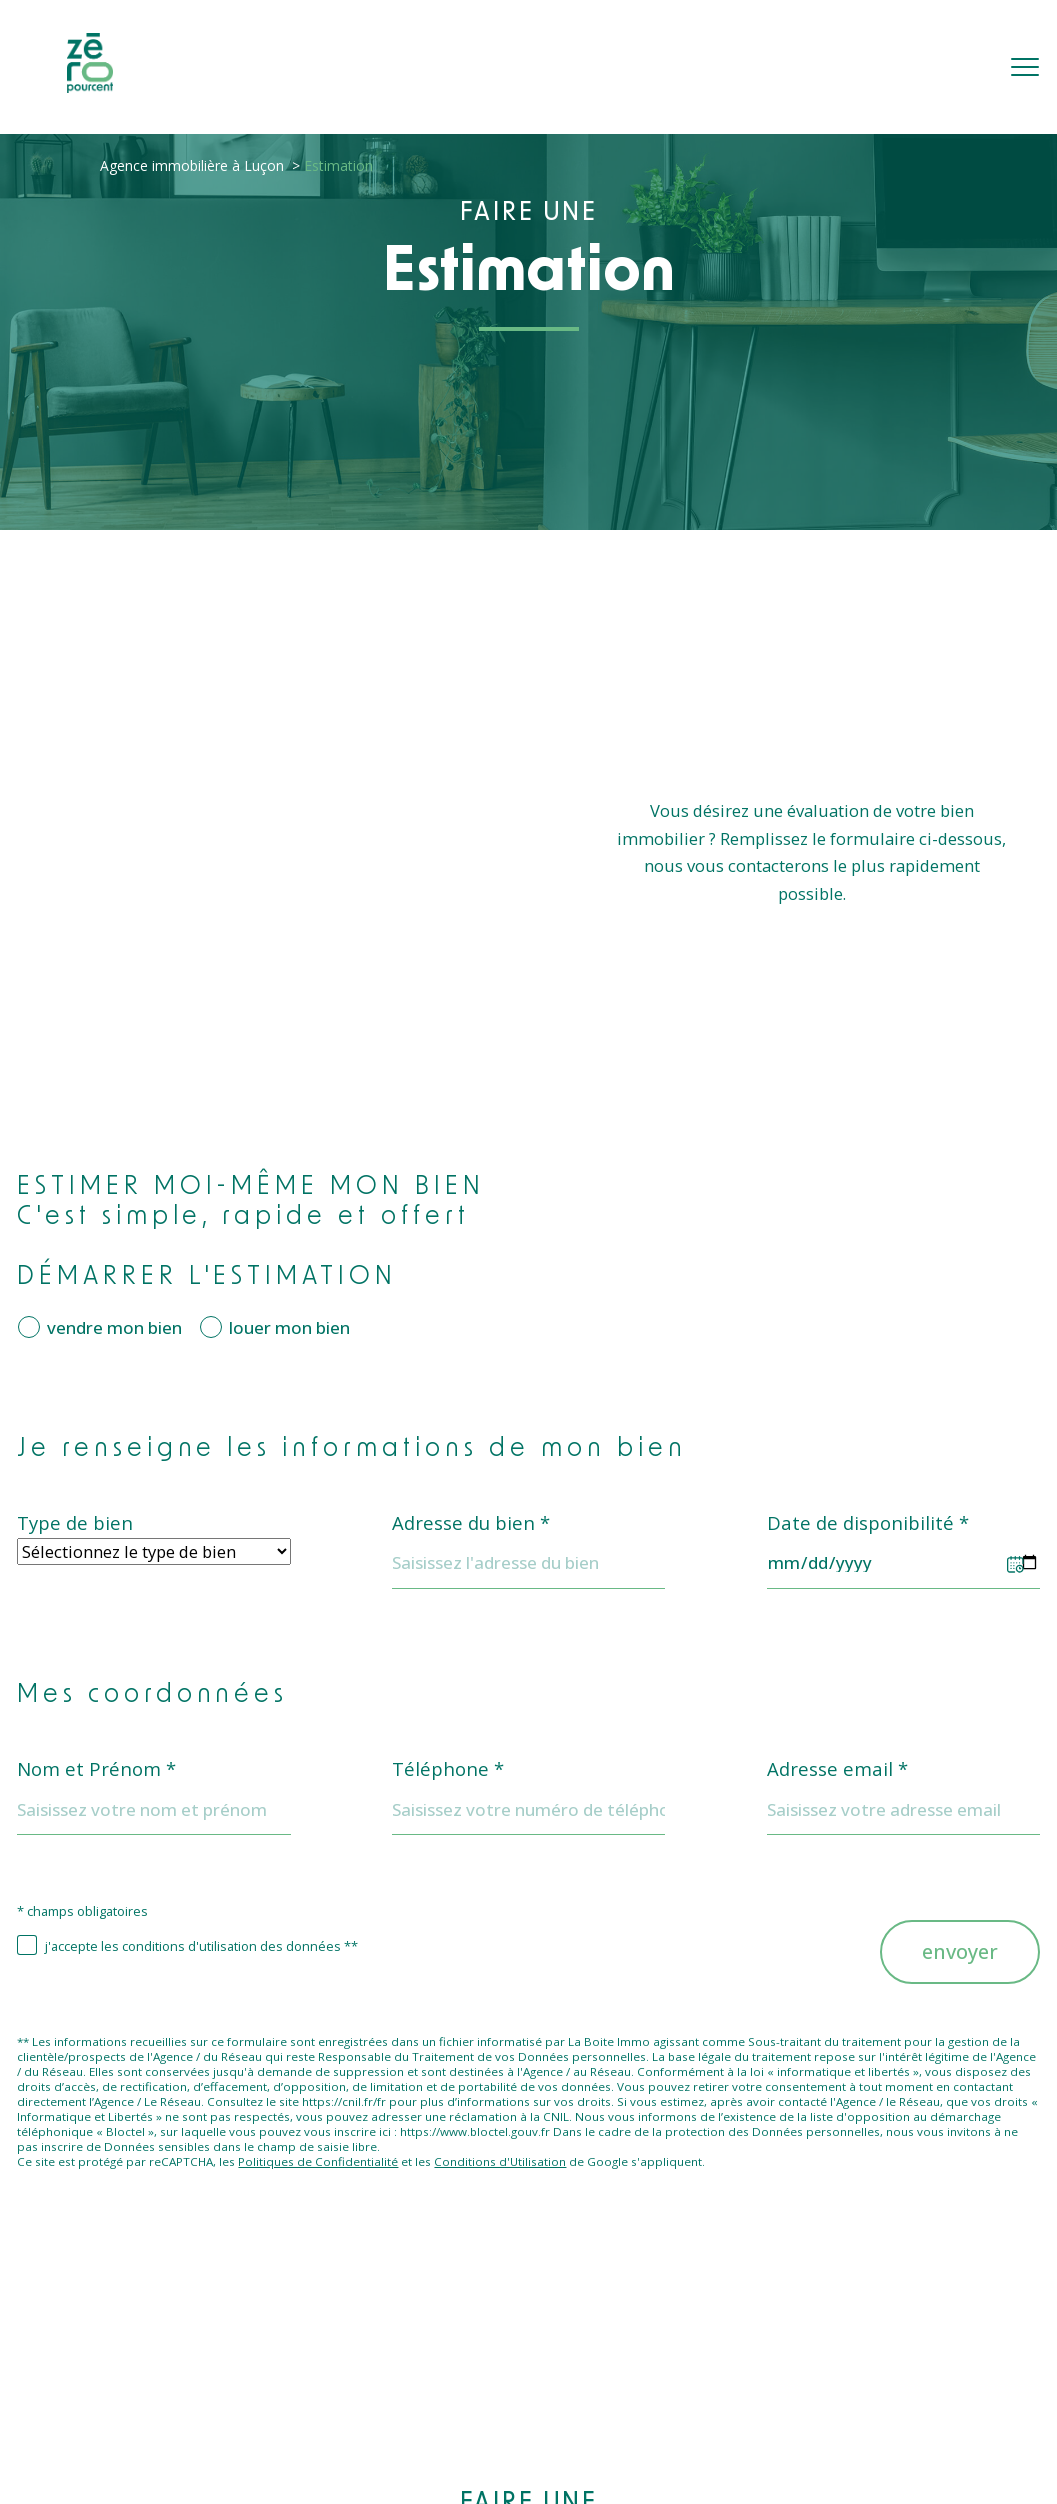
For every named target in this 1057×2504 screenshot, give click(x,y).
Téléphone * (448, 1769)
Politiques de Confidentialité (318, 2161)
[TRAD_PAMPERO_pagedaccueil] (90, 86)
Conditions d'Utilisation (500, 2161)
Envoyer (960, 1951)
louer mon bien (289, 1327)
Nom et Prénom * (96, 1769)
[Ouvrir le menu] (1025, 67)
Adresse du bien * (471, 1523)
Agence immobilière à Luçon (192, 165)
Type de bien (75, 1523)
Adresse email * (837, 1769)
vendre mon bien (114, 1327)
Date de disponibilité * (868, 1523)
